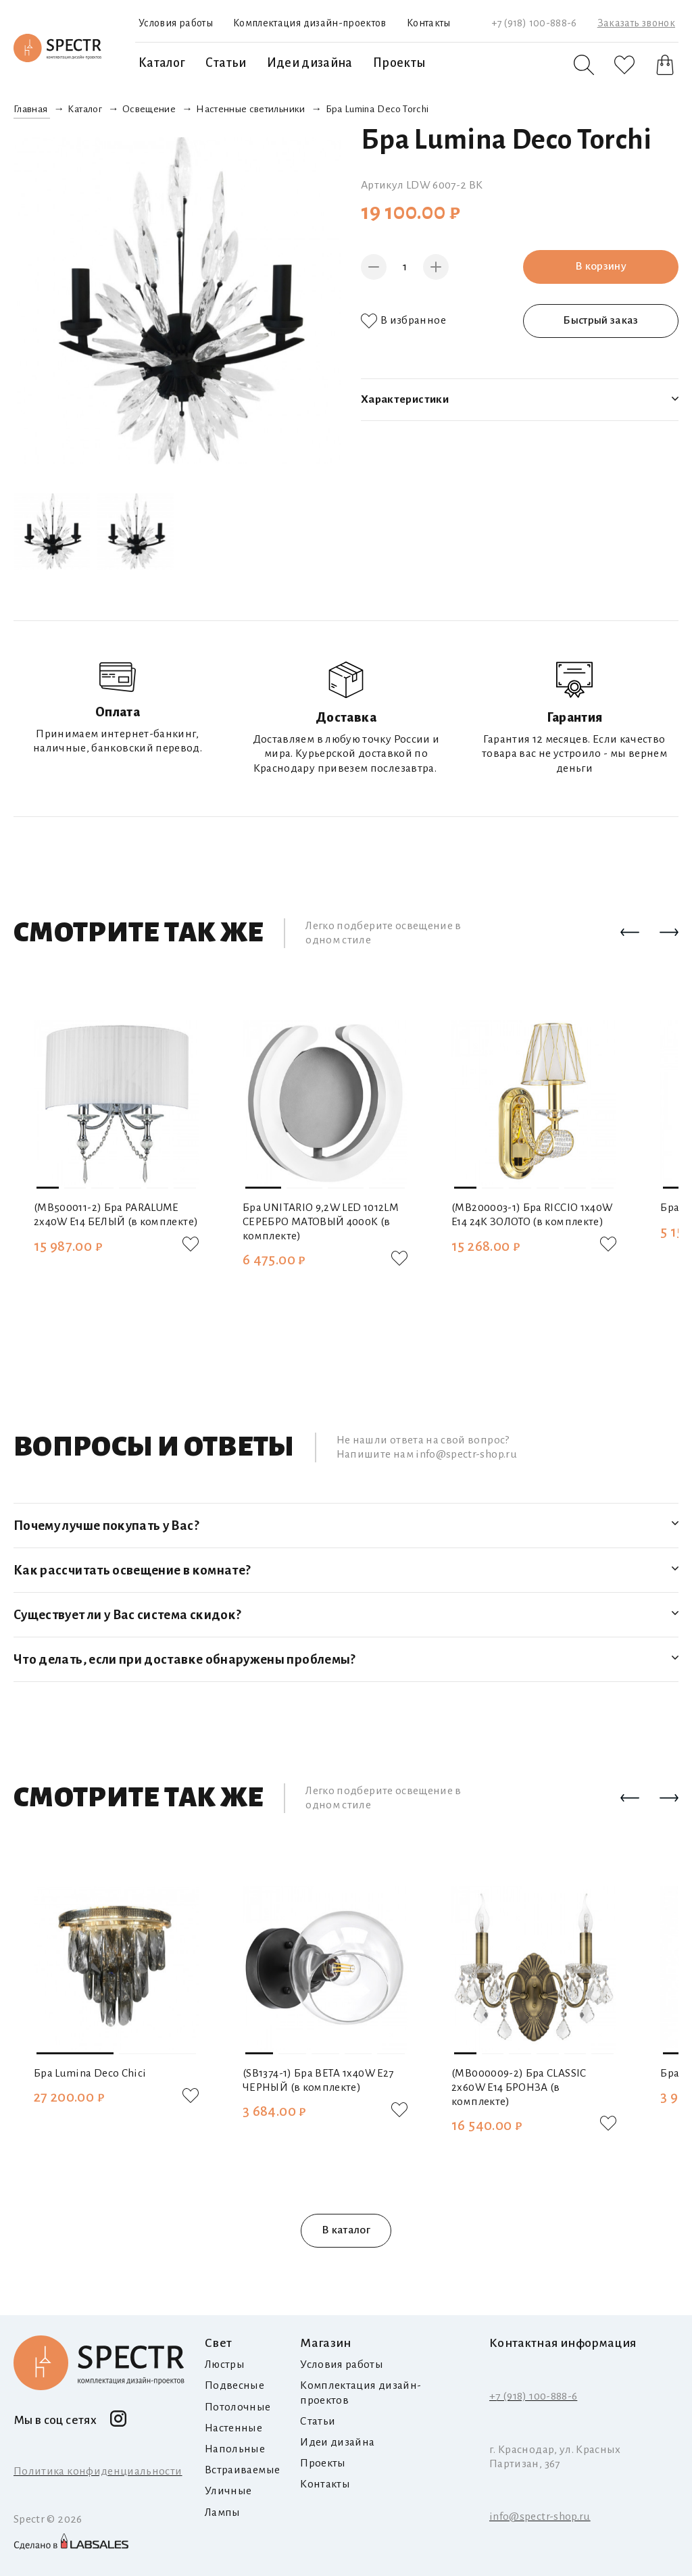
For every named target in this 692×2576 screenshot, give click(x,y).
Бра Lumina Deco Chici (90, 2073)
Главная (30, 108)
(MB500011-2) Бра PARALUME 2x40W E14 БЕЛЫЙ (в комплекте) (116, 1214)
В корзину (600, 266)
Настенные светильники (250, 108)
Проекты (399, 63)
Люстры (225, 2364)
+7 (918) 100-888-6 (533, 23)
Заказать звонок (636, 23)
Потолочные (238, 2407)
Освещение (149, 108)
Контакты (429, 23)
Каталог (162, 63)
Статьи (225, 63)
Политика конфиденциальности (98, 2471)
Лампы (223, 2512)
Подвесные (234, 2385)
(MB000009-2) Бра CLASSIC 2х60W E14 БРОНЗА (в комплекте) (518, 2087)
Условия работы (176, 23)
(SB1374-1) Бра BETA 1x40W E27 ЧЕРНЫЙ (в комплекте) (318, 2080)
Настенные (233, 2428)
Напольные (235, 2449)
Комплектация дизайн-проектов (310, 23)
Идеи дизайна (310, 63)
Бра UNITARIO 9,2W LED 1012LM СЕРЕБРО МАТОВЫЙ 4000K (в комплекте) (321, 1221)
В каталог (346, 2230)
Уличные (228, 2491)
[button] (629, 933)
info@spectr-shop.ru (540, 2516)
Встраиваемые (242, 2470)
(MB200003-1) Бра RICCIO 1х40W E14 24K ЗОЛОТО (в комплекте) (531, 1214)
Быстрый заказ (601, 320)
